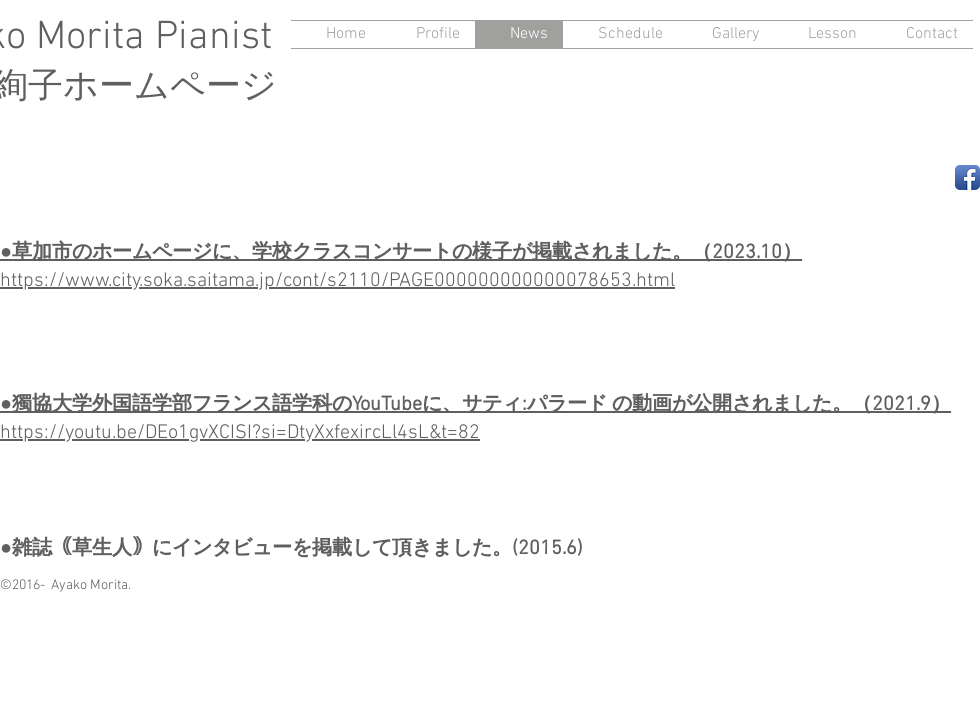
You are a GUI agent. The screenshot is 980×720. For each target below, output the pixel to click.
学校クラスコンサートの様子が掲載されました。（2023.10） (527, 253)
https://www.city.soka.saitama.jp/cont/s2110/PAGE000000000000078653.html (337, 281)
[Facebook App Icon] (967, 177)
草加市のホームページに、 (132, 253)
